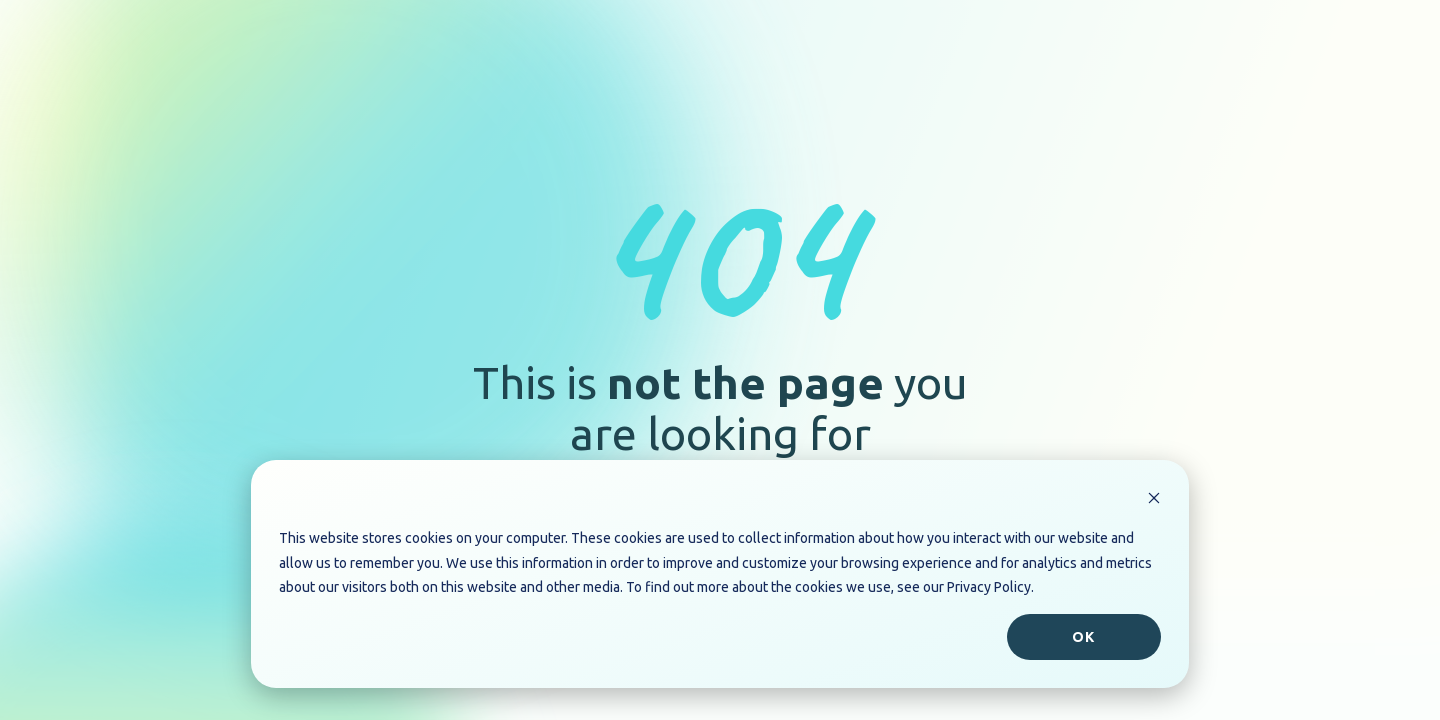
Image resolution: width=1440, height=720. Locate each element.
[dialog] (720, 574)
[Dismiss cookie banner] (1154, 500)
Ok (1083, 637)
